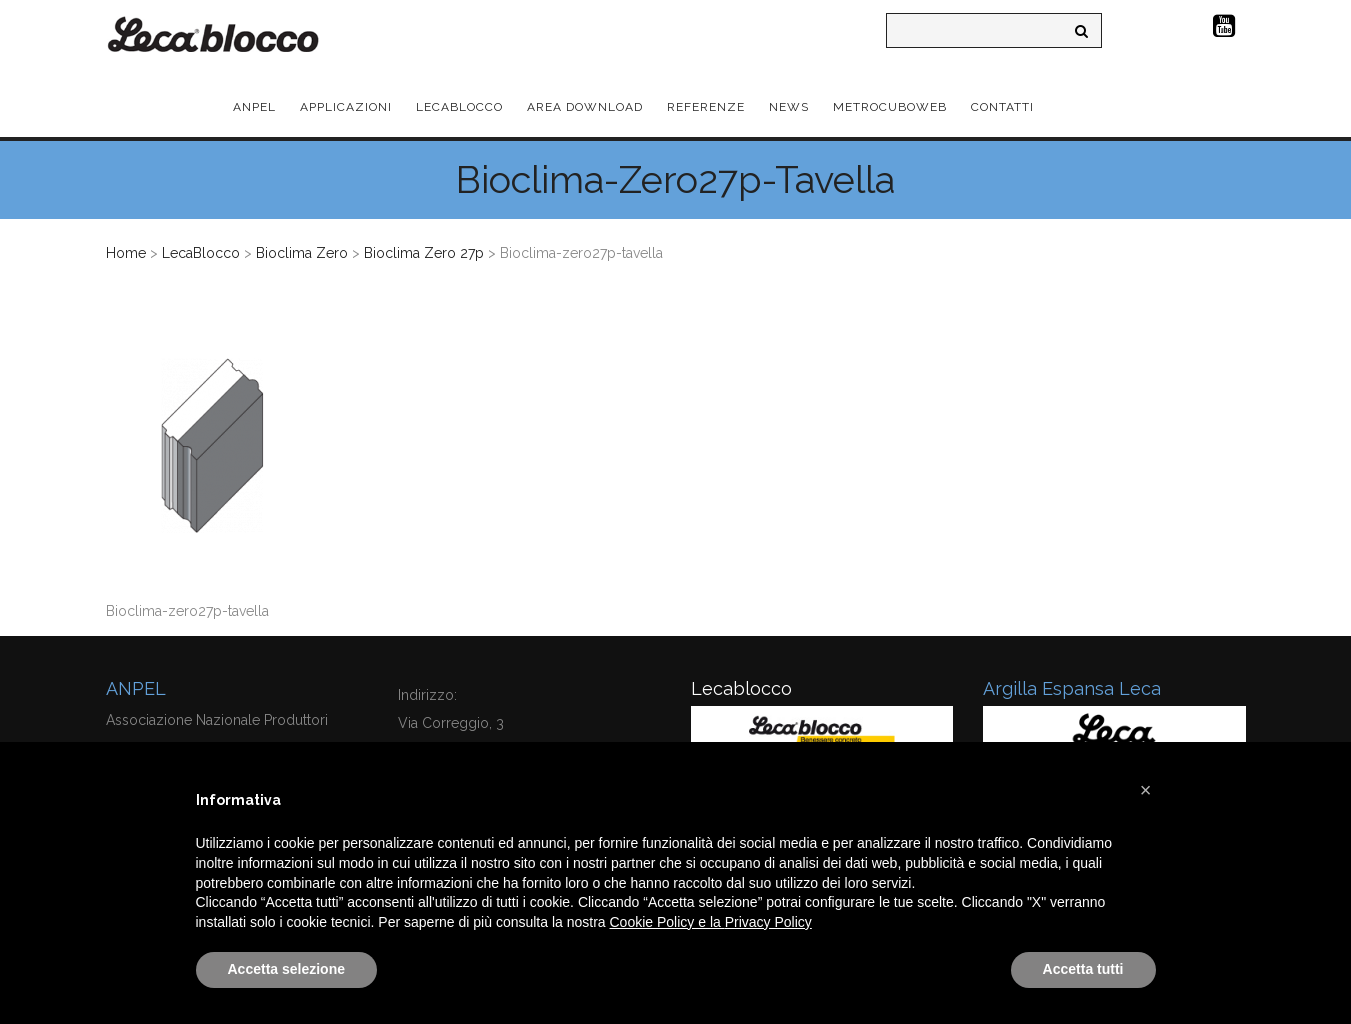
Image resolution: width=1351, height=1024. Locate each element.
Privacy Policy (768, 922)
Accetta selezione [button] (287, 969)
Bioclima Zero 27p (424, 253)
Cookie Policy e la (667, 922)
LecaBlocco (201, 253)
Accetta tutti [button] (1083, 969)
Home (126, 253)
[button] (1146, 790)
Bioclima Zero (302, 253)
